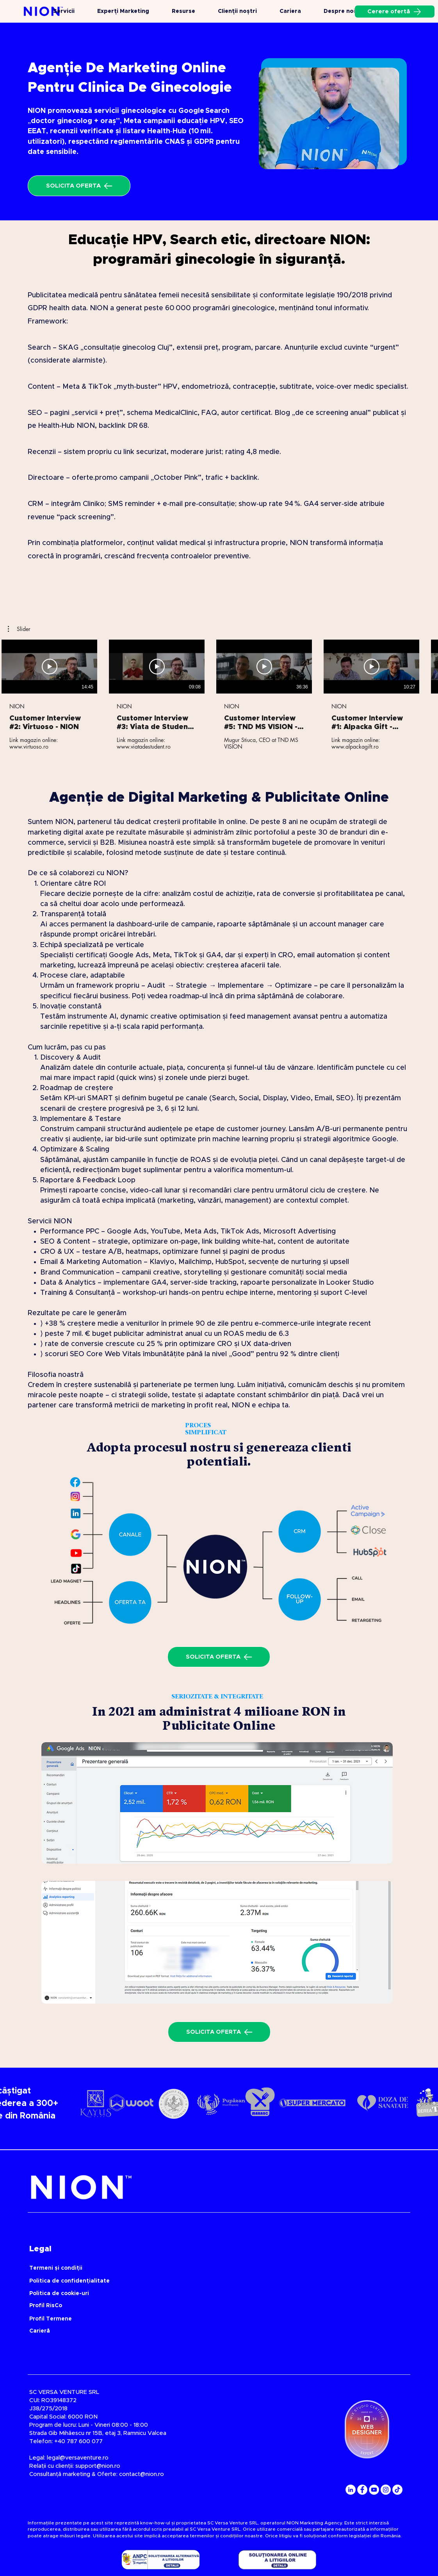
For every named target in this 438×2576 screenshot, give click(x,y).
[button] (19, 629)
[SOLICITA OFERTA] (79, 185)
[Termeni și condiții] (187, 2268)
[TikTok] (397, 2490)
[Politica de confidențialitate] (187, 2281)
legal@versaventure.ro (78, 2458)
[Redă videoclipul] (49, 666)
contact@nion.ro (141, 2474)
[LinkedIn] (350, 2490)
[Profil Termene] (187, 2319)
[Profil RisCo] (187, 2306)
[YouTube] (374, 2490)
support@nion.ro (97, 2466)
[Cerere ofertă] (394, 11)
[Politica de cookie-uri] (187, 2294)
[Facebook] (362, 2490)
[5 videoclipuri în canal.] (219, 695)
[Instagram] (386, 2490)
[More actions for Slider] (19, 629)
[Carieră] (92, 2331)
